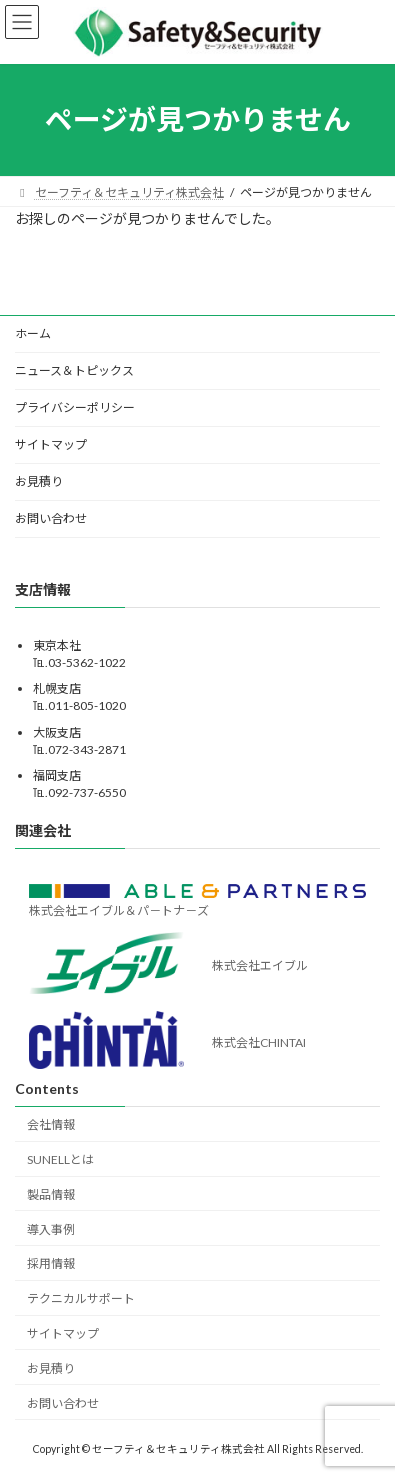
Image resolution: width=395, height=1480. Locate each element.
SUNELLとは (60, 1159)
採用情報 (51, 1263)
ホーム (33, 333)
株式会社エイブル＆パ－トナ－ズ (119, 910)
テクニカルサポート (81, 1298)
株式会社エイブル (260, 965)
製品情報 (51, 1194)
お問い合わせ (51, 518)
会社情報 (51, 1124)
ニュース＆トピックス (74, 370)
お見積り (39, 481)
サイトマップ (51, 444)
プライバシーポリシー (75, 407)
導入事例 (51, 1228)
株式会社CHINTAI (259, 1042)
